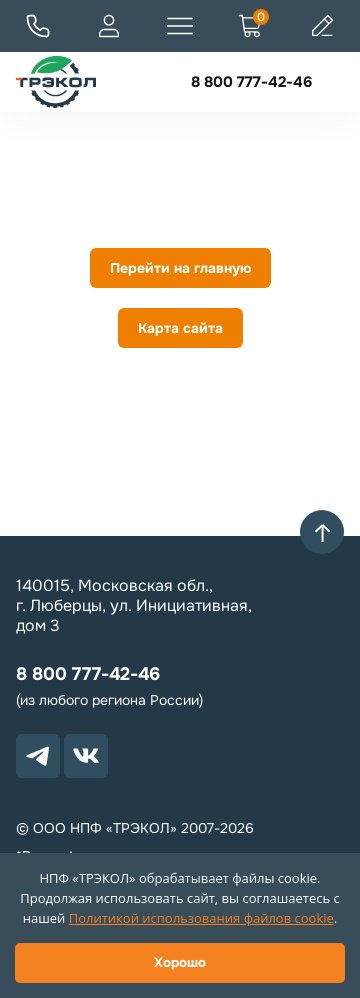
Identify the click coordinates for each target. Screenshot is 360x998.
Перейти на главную (180, 268)
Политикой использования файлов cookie (201, 918)
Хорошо (180, 962)
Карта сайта (180, 328)
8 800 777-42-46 (251, 82)
